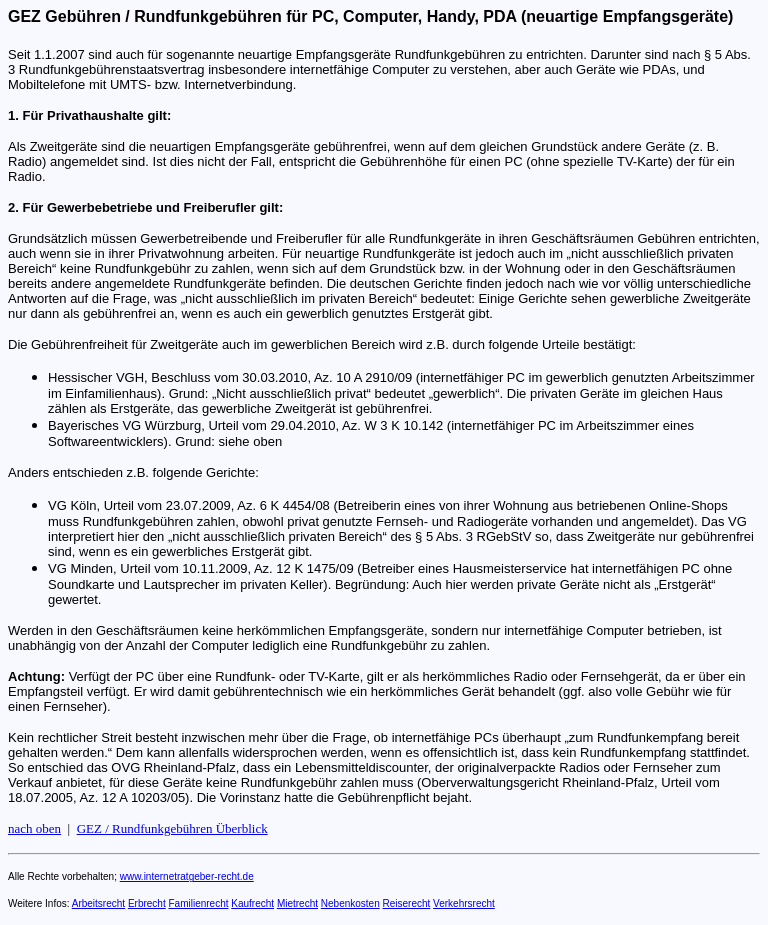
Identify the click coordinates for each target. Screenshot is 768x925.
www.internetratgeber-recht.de (187, 876)
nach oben (34, 828)
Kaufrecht (252, 903)
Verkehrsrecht (464, 903)
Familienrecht (198, 903)
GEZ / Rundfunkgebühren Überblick (172, 828)
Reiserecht (407, 903)
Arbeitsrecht (98, 903)
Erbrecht (147, 903)
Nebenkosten (350, 903)
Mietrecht (297, 903)
